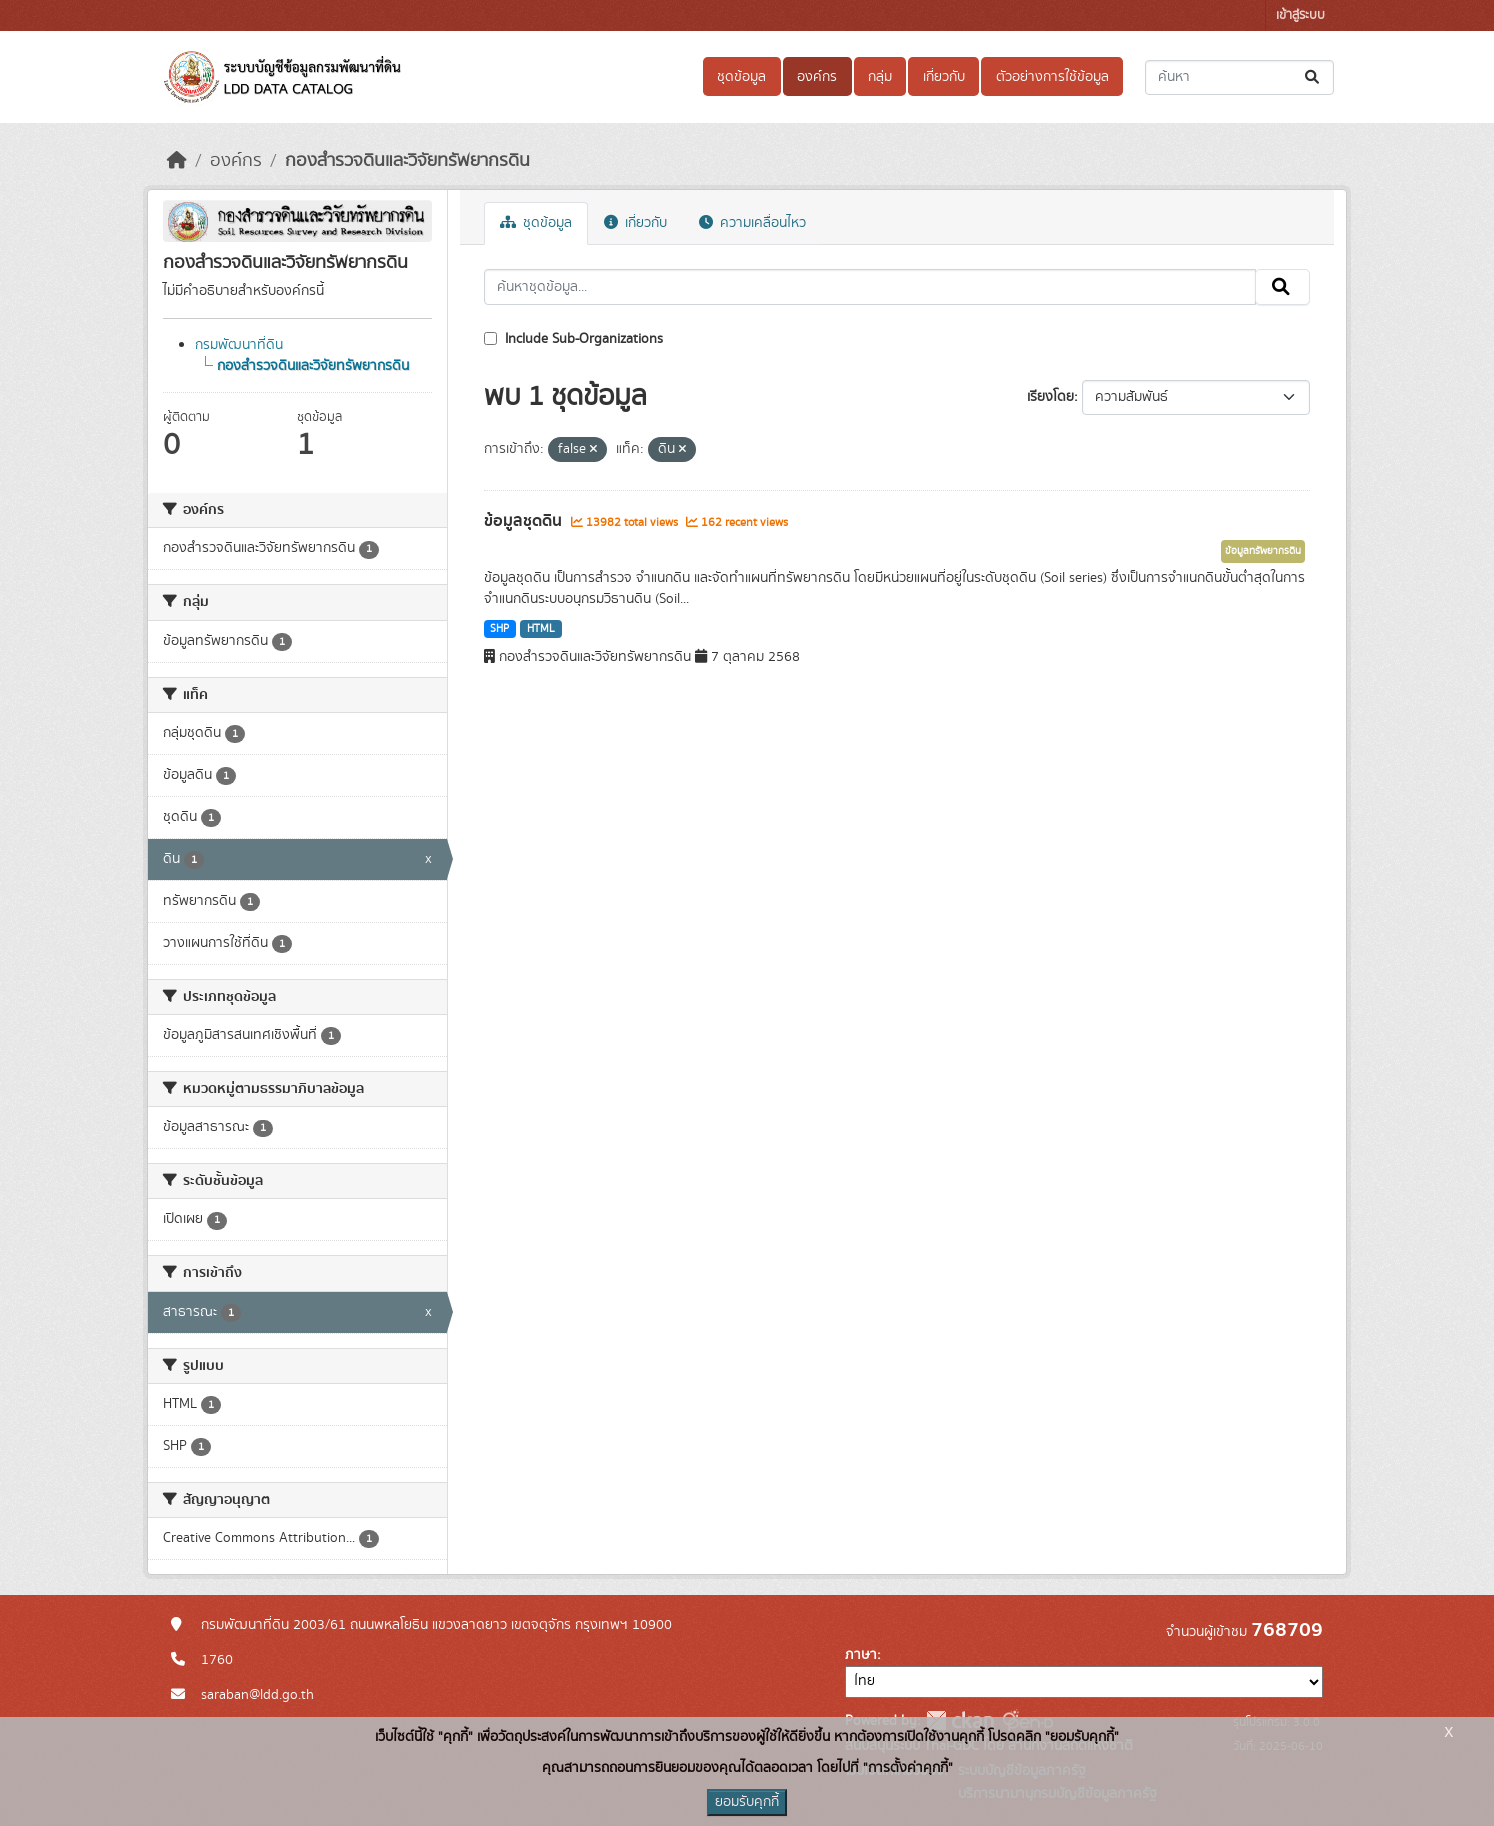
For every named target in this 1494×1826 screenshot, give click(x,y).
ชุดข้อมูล (741, 77)
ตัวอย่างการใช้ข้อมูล (1052, 77)
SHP (499, 629)
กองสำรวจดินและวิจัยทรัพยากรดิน (407, 161)
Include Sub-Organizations (573, 339)
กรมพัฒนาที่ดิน (239, 345)
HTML (541, 629)
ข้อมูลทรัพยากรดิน (1263, 551)
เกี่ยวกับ (944, 77)
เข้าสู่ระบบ (1300, 15)
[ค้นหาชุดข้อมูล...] (1239, 77)
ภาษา (861, 1655)
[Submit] (1313, 77)
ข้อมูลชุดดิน (525, 521)
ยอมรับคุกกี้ (747, 1802)
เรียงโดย (1050, 397)
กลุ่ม (880, 77)
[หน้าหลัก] (177, 161)
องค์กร (817, 77)
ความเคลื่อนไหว (752, 223)
